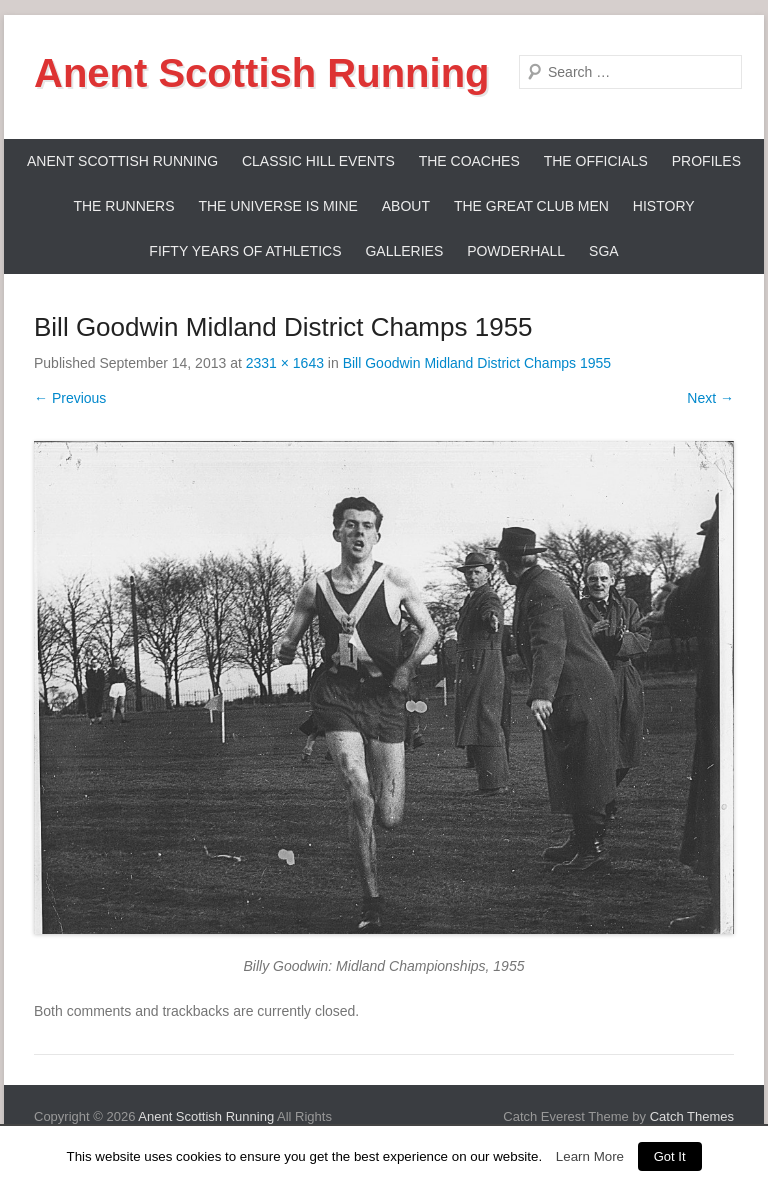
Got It (670, 1156)
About (406, 206)
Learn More (590, 1156)
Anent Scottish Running (262, 73)
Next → (710, 398)
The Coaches (469, 161)
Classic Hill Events (318, 161)
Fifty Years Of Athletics (245, 251)
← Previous (70, 398)
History (664, 206)
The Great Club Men (531, 206)
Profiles (706, 161)
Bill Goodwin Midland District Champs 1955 (477, 363)
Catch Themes (692, 1116)
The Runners (123, 206)
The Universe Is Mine (277, 206)
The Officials (596, 161)
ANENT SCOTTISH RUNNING (122, 161)
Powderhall (516, 251)
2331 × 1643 (285, 363)
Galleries (404, 251)
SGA (604, 251)
